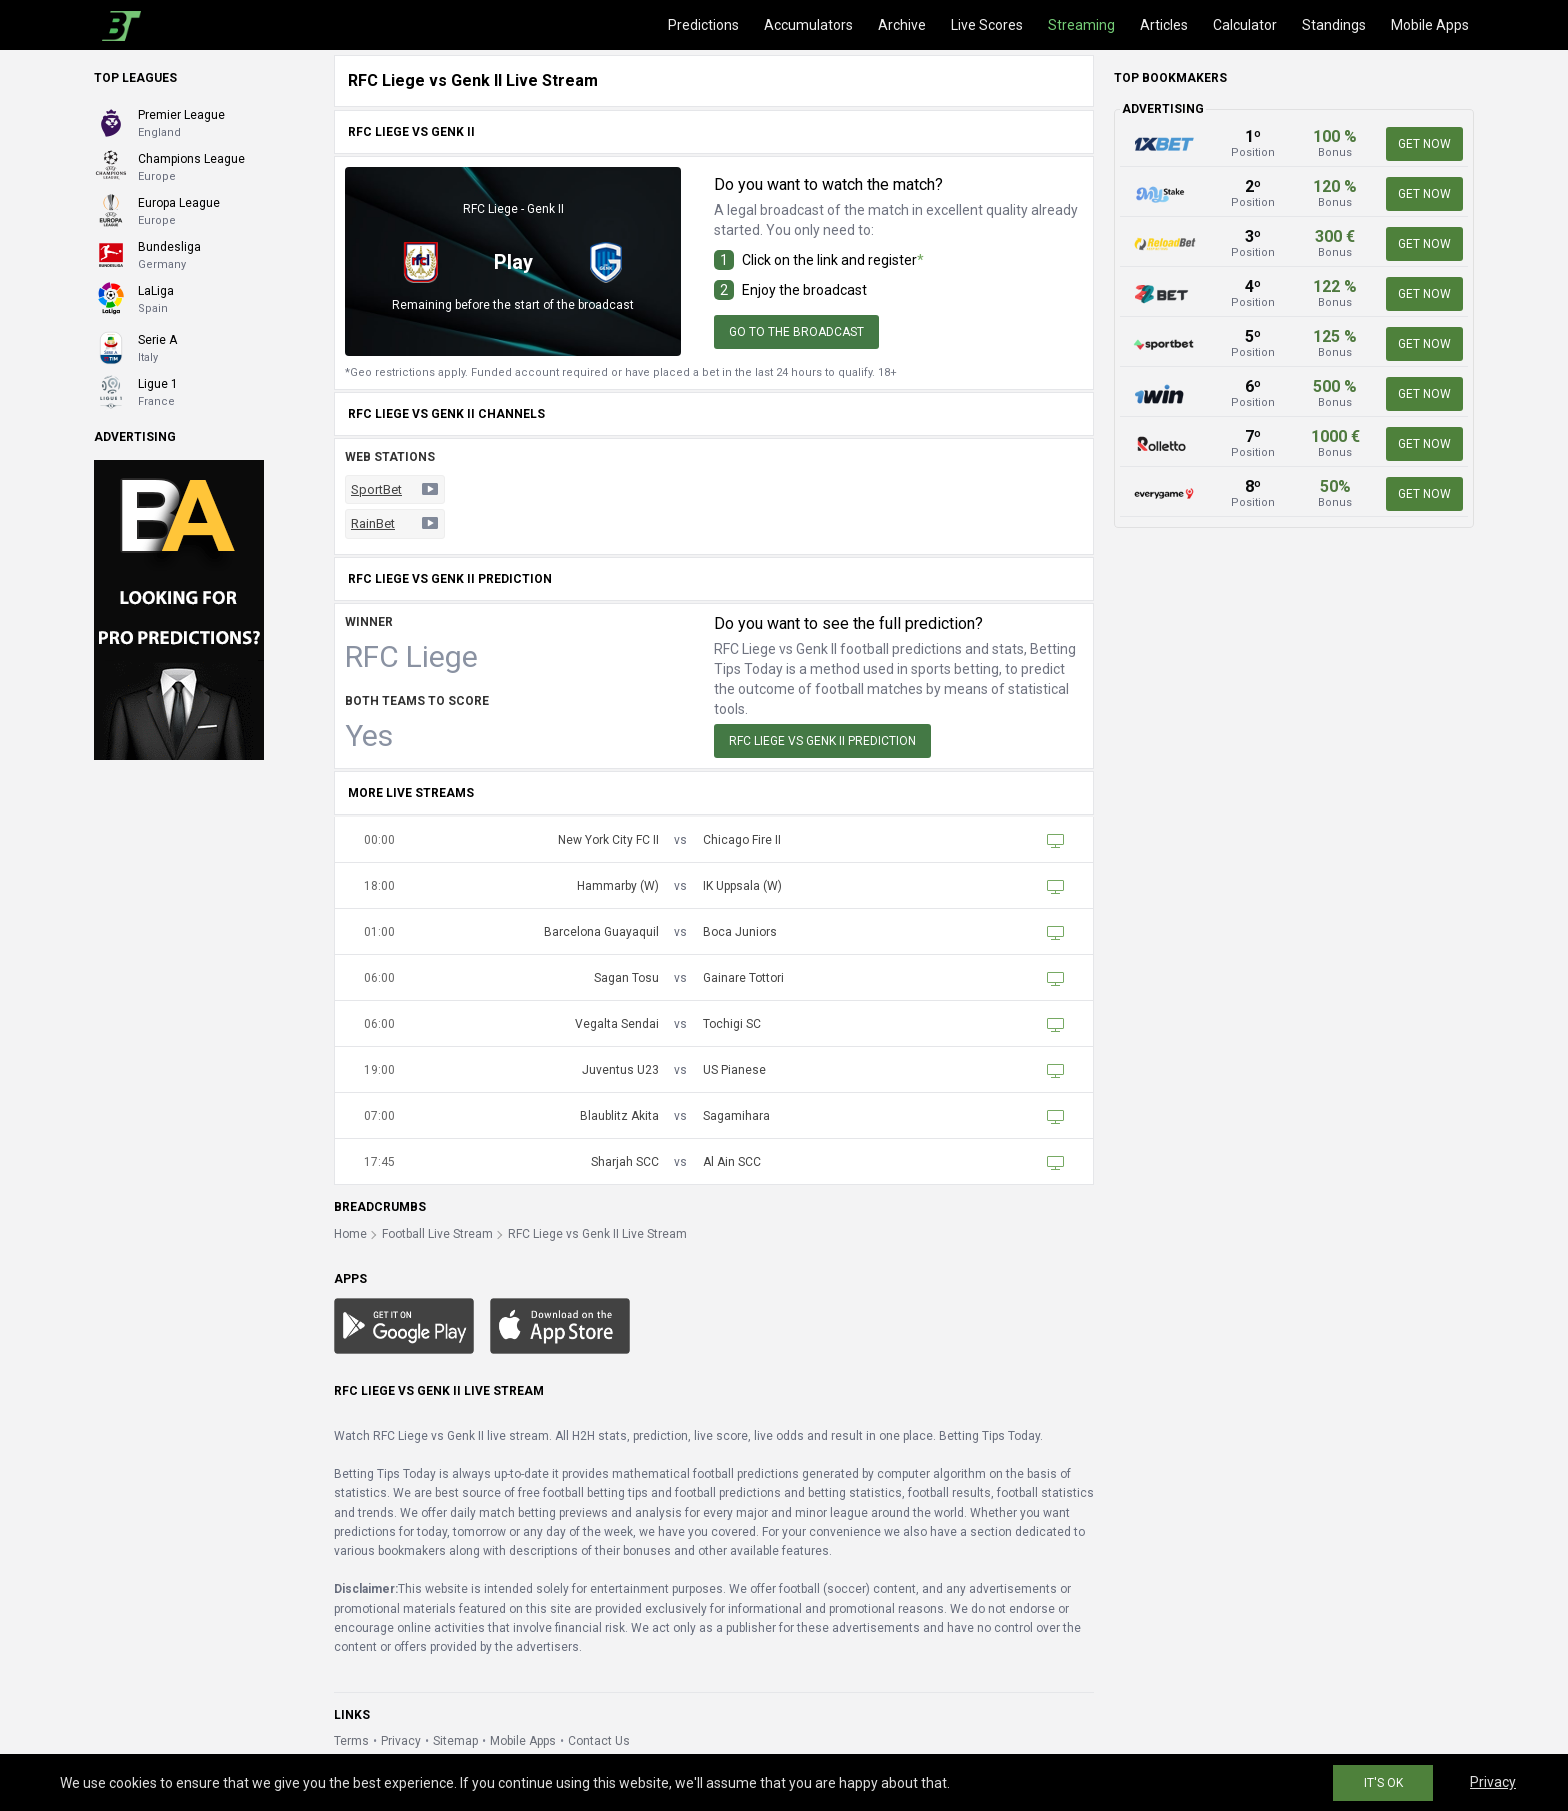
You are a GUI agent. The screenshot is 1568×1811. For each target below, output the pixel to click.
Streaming (1081, 25)
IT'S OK (1383, 1783)
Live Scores (987, 25)
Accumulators (808, 25)
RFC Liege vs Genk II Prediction (822, 741)
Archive (902, 25)
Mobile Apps (1430, 25)
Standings (1334, 25)
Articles (1164, 25)
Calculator (1245, 25)
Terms (351, 1741)
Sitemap (455, 1741)
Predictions (703, 25)
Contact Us (599, 1741)
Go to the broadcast (796, 332)
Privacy (401, 1741)
